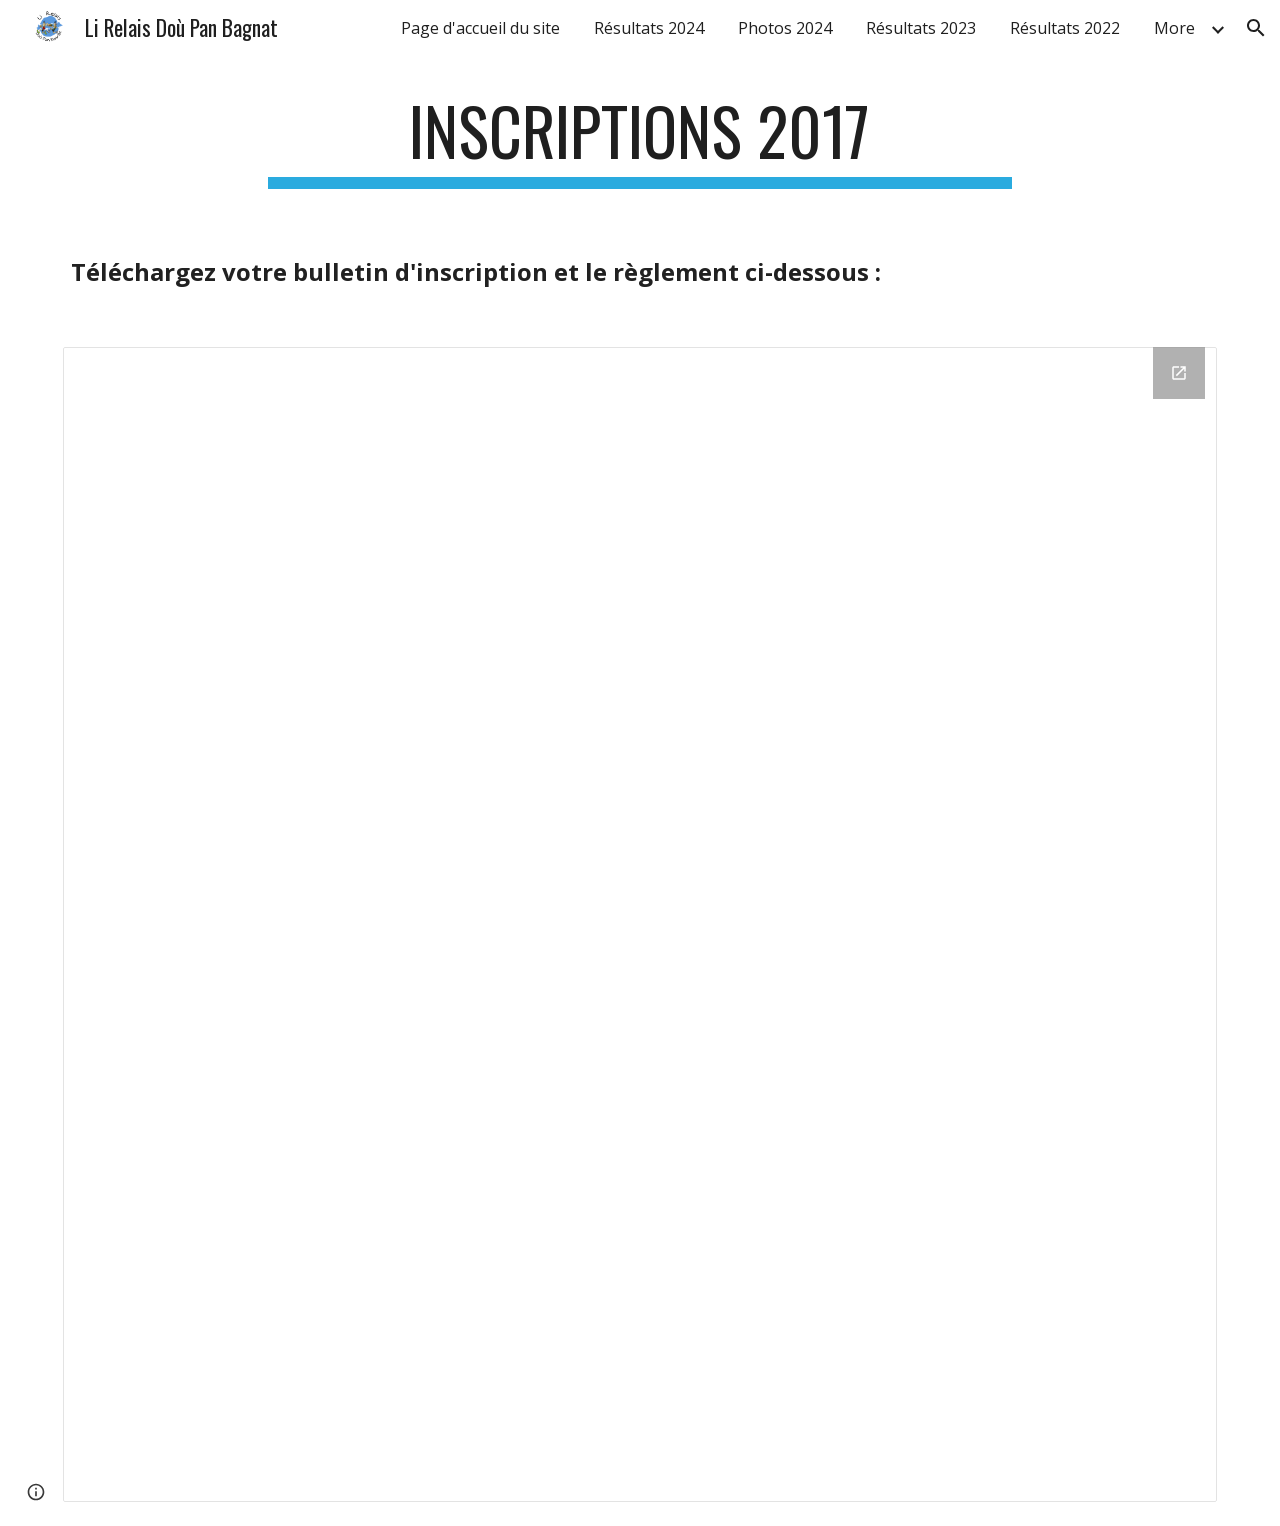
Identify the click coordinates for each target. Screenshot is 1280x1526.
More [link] (1174, 28)
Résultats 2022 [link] (1065, 28)
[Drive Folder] (640, 924)
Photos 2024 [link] (785, 28)
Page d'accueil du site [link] (480, 28)
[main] (640, 140)
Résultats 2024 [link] (649, 28)
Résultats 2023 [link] (921, 28)
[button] (1256, 28)
